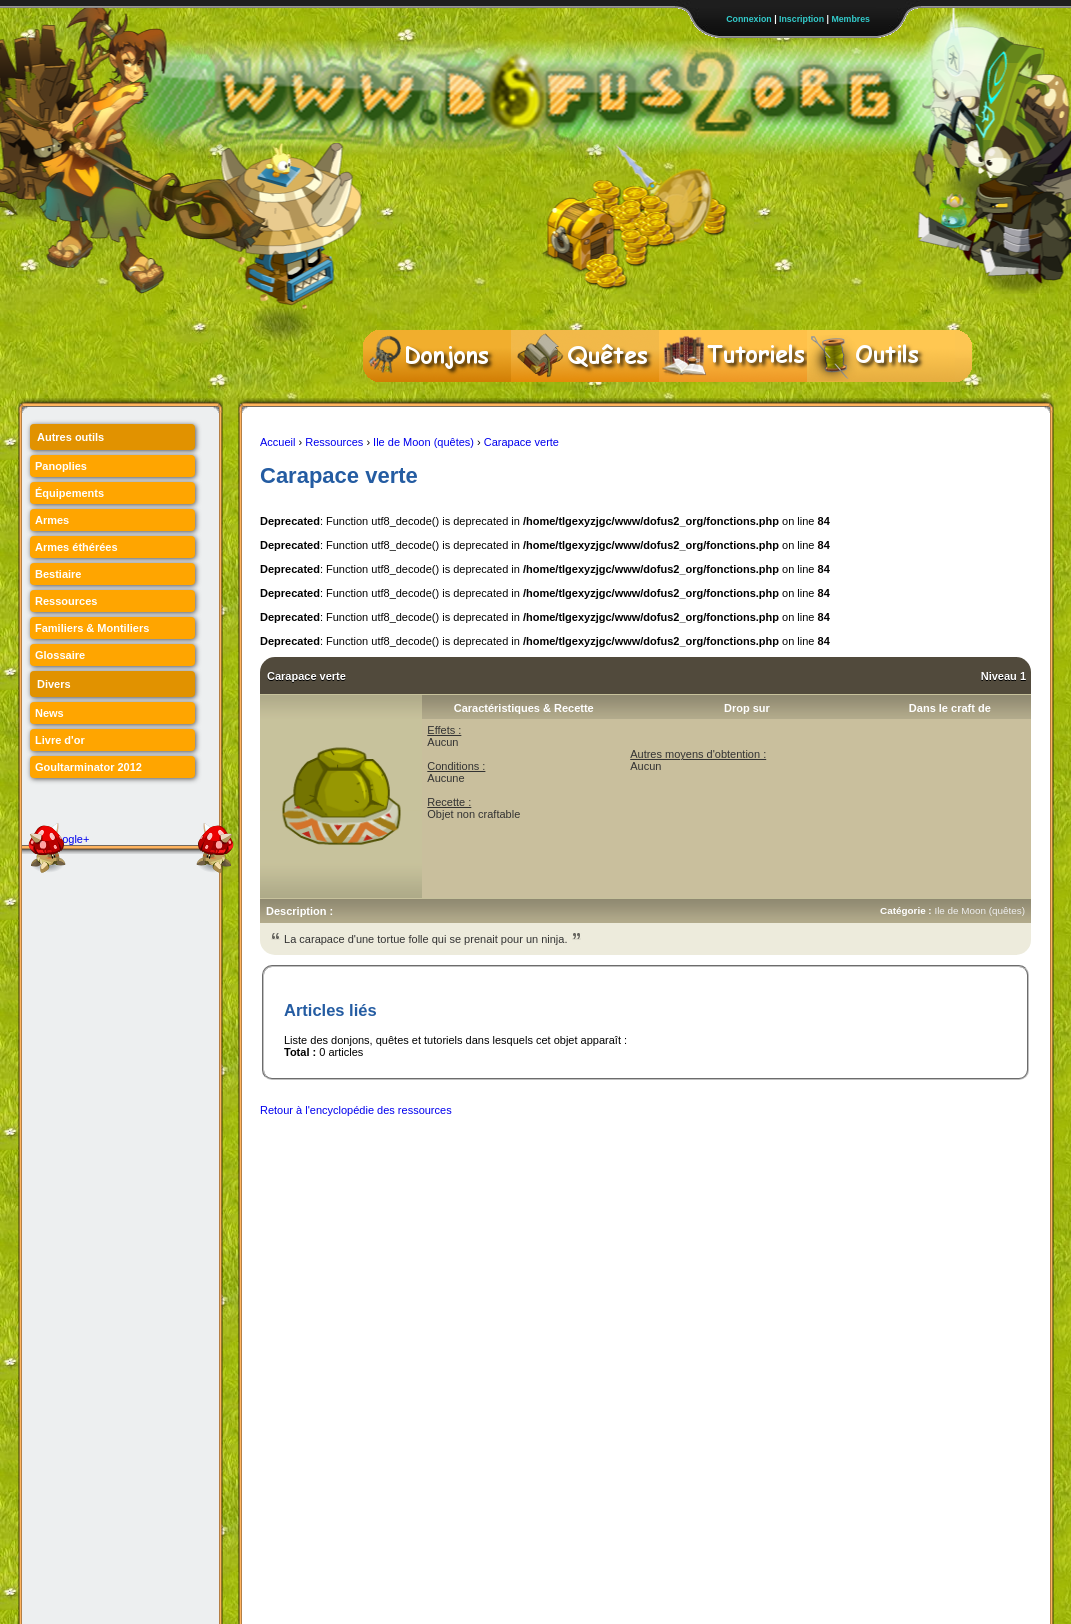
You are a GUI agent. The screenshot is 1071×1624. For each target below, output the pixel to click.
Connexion (748, 19)
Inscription (801, 19)
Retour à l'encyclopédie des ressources (356, 1110)
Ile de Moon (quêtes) (423, 442)
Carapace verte (521, 442)
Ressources (334, 442)
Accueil (277, 442)
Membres (850, 19)
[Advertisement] (624, 1173)
